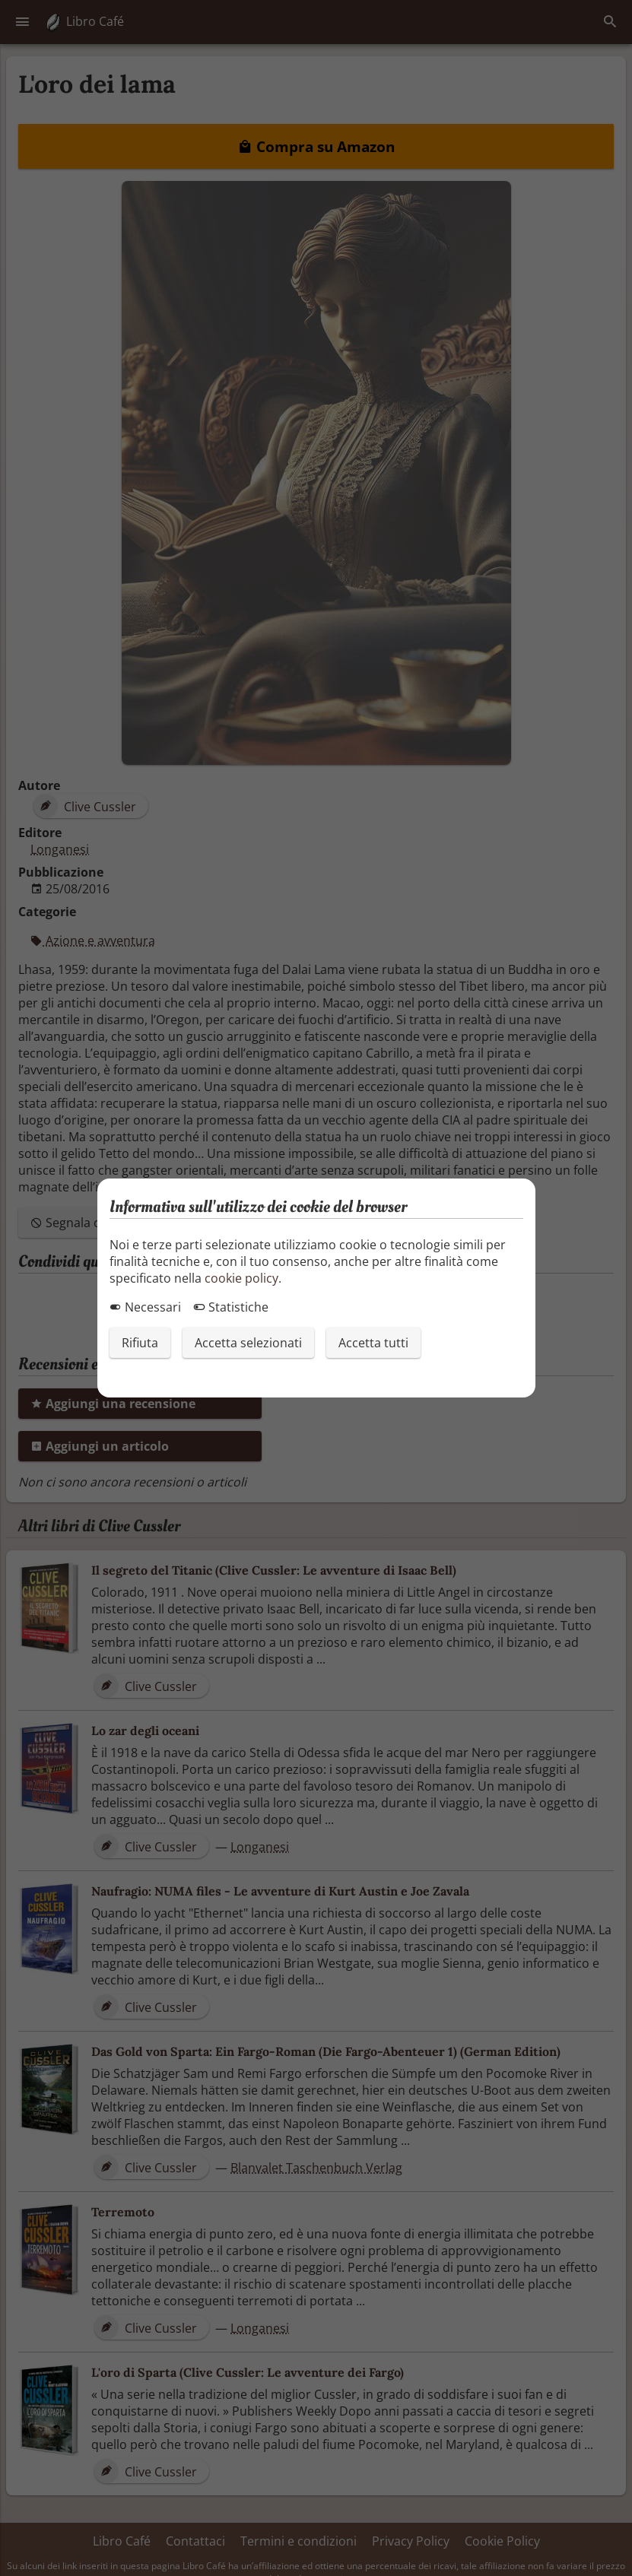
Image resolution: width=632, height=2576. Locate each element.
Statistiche (230, 1307)
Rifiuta (140, 1342)
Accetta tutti (373, 1342)
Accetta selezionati (248, 1342)
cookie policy (241, 1278)
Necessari (145, 1307)
